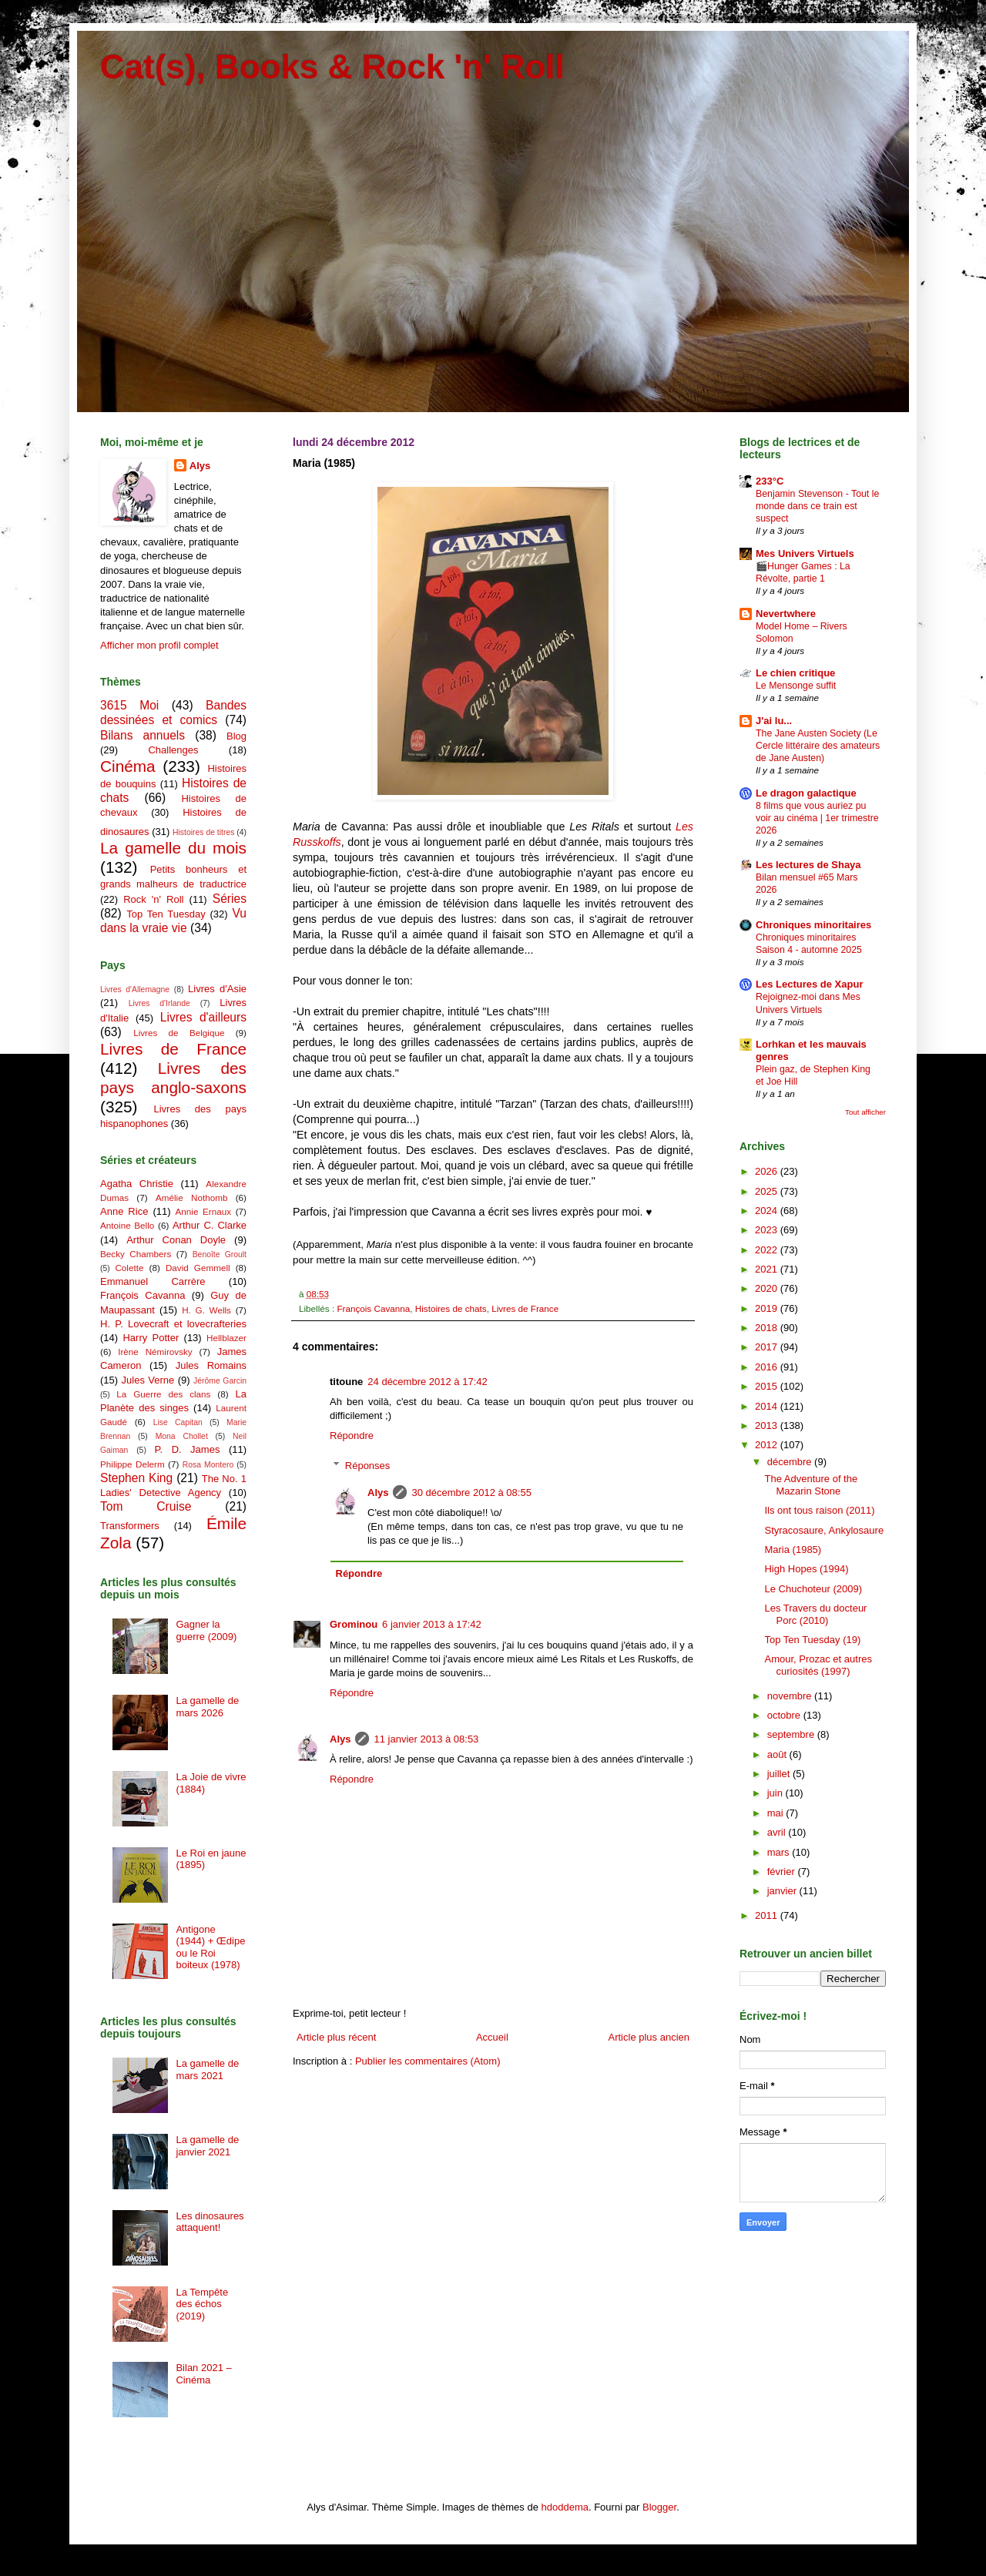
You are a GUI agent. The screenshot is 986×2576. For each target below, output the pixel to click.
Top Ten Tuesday (165, 914)
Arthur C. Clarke (209, 1225)
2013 (767, 1425)
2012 (767, 1445)
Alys (377, 1492)
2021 (767, 1269)
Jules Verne (148, 1380)
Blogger (659, 2507)
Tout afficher (865, 1112)
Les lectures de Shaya (808, 864)
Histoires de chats (451, 1308)
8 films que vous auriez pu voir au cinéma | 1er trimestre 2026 (817, 818)
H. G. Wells (206, 1310)
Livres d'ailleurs (203, 1017)
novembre (790, 1696)
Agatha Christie (136, 1183)
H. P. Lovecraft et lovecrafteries (173, 1324)
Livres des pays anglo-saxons (173, 1077)
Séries (229, 898)
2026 (767, 1171)
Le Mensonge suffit (796, 685)
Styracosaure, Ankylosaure (824, 1530)
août (778, 1754)
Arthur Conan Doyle (176, 1240)
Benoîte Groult (219, 1254)
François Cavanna (373, 1308)
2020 (767, 1288)
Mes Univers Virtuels (805, 553)
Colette (129, 1268)
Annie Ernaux (204, 1211)
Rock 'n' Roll (153, 899)
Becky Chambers (135, 1254)
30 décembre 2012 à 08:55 (471, 1492)
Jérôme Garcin (219, 1381)
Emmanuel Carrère (153, 1281)
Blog (236, 736)
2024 (767, 1210)
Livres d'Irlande (159, 1003)
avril (777, 1832)
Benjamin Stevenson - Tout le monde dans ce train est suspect (817, 506)
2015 (767, 1386)
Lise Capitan (178, 1422)
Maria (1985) (792, 1549)
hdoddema (565, 2507)
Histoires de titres (203, 832)
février (782, 1871)
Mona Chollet (182, 1436)
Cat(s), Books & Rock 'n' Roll (332, 67)
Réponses (368, 1465)
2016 (767, 1367)
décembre (790, 1461)
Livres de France (524, 1308)
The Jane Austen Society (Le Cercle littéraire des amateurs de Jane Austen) (818, 745)
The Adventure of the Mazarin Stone (810, 1485)
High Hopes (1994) (806, 1569)
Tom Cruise (145, 1506)
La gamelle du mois (173, 848)
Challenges (173, 750)
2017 (767, 1347)
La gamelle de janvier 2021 (207, 2146)
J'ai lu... (774, 720)
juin (776, 1793)
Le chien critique (795, 673)
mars (780, 1852)
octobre (785, 1715)
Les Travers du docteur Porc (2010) (815, 1614)
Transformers (129, 1525)
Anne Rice (124, 1211)
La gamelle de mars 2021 (207, 2069)
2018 (767, 1327)
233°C (769, 481)
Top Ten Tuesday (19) (812, 1639)
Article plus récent (336, 2037)
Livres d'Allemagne (134, 989)
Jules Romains (211, 1365)
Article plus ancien (649, 2037)
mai (776, 1813)
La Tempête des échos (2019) (202, 2304)
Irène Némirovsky (155, 1352)
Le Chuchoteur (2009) (812, 1589)
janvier (783, 1891)
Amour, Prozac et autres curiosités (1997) (817, 1665)
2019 (767, 1308)
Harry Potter (150, 1337)
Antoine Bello (127, 1225)
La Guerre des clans (163, 1394)
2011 (767, 1915)
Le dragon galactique (806, 793)
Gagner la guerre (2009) (206, 1630)
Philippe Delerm (132, 1464)
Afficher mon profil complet (159, 645)
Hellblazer (226, 1338)
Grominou (353, 1624)
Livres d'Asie (217, 989)
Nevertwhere (786, 613)
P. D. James (187, 1449)
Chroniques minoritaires (813, 925)
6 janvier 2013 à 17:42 (431, 1624)
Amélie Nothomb (191, 1197)
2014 (767, 1406)
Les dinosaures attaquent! (209, 2222)
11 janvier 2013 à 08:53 (426, 1739)
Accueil (492, 2037)
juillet (780, 1773)
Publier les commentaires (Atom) (428, 2061)
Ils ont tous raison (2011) (819, 1510)
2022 (767, 1250)
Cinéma (128, 766)
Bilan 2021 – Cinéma (203, 2374)
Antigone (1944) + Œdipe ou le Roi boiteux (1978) (210, 1947)
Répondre (352, 1435)
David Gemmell (198, 1268)
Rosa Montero (208, 1465)
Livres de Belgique (178, 1033)
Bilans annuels (142, 735)
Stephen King (136, 1477)
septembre (792, 1734)
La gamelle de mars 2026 (207, 1707)
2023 (767, 1230)
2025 (767, 1191)
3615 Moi (129, 705)
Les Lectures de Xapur (809, 984)
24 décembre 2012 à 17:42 (427, 1381)
